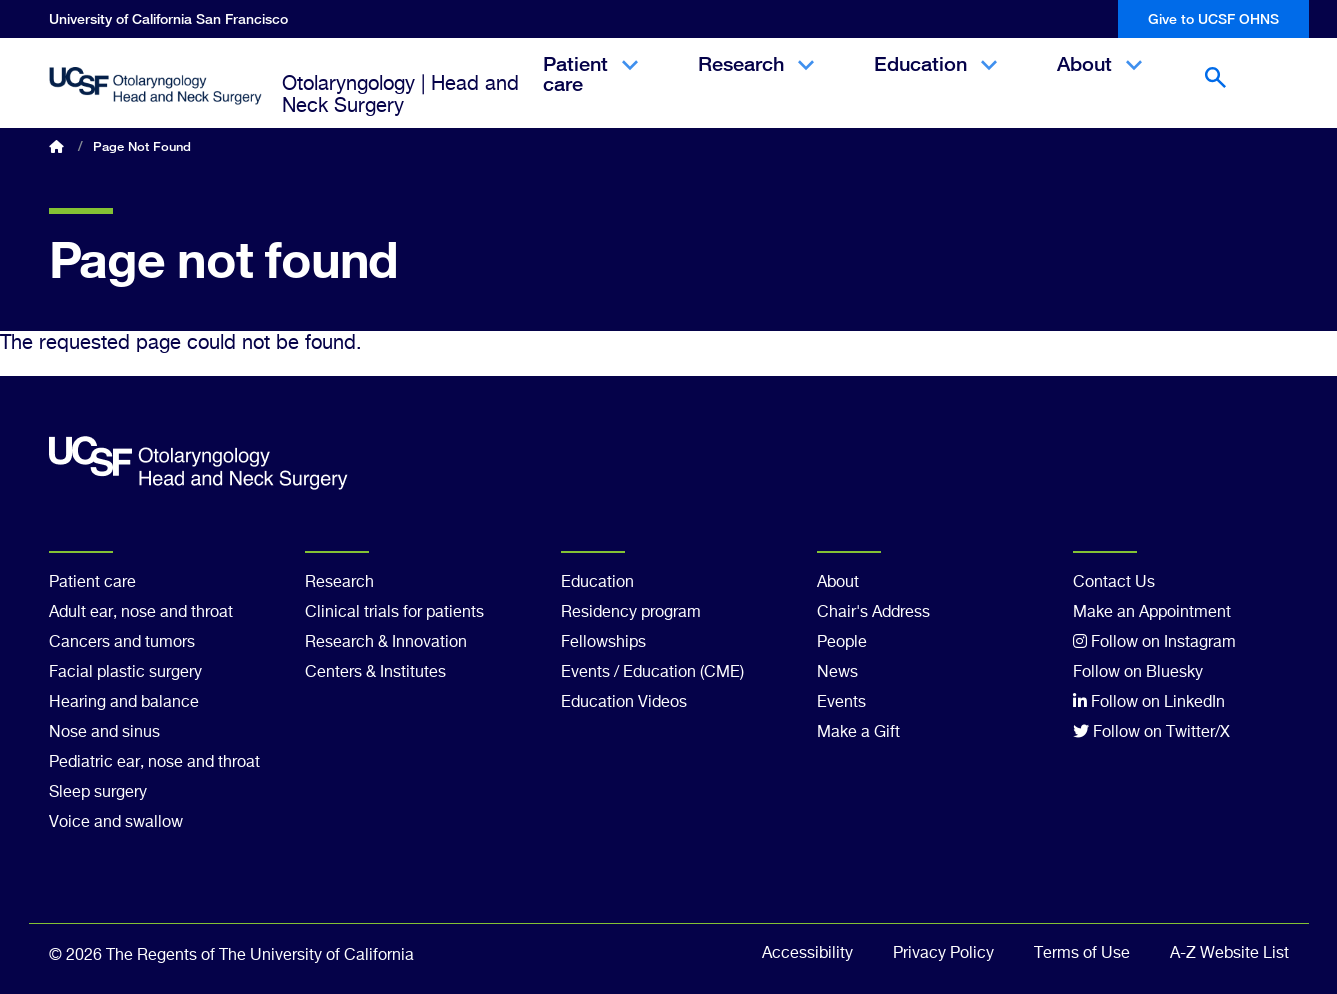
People (842, 643)
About (1099, 81)
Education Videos (624, 703)
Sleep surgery (98, 793)
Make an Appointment (1152, 613)
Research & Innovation (386, 643)
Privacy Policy (943, 954)
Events (841, 703)
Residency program (631, 613)
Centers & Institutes (375, 673)
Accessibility (807, 954)
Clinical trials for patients (394, 613)
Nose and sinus (104, 733)
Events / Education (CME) (652, 673)
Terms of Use (1082, 954)
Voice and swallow (116, 823)
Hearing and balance (124, 703)
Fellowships (603, 643)
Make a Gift (858, 733)
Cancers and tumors (122, 643)
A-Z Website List (1229, 954)
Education (935, 81)
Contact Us (1114, 583)
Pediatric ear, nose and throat (154, 763)
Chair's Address (873, 613)
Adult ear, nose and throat (141, 613)
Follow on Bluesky (1138, 673)
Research (756, 81)
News (837, 673)
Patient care (590, 91)
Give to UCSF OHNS (1213, 18)
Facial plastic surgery (125, 673)
